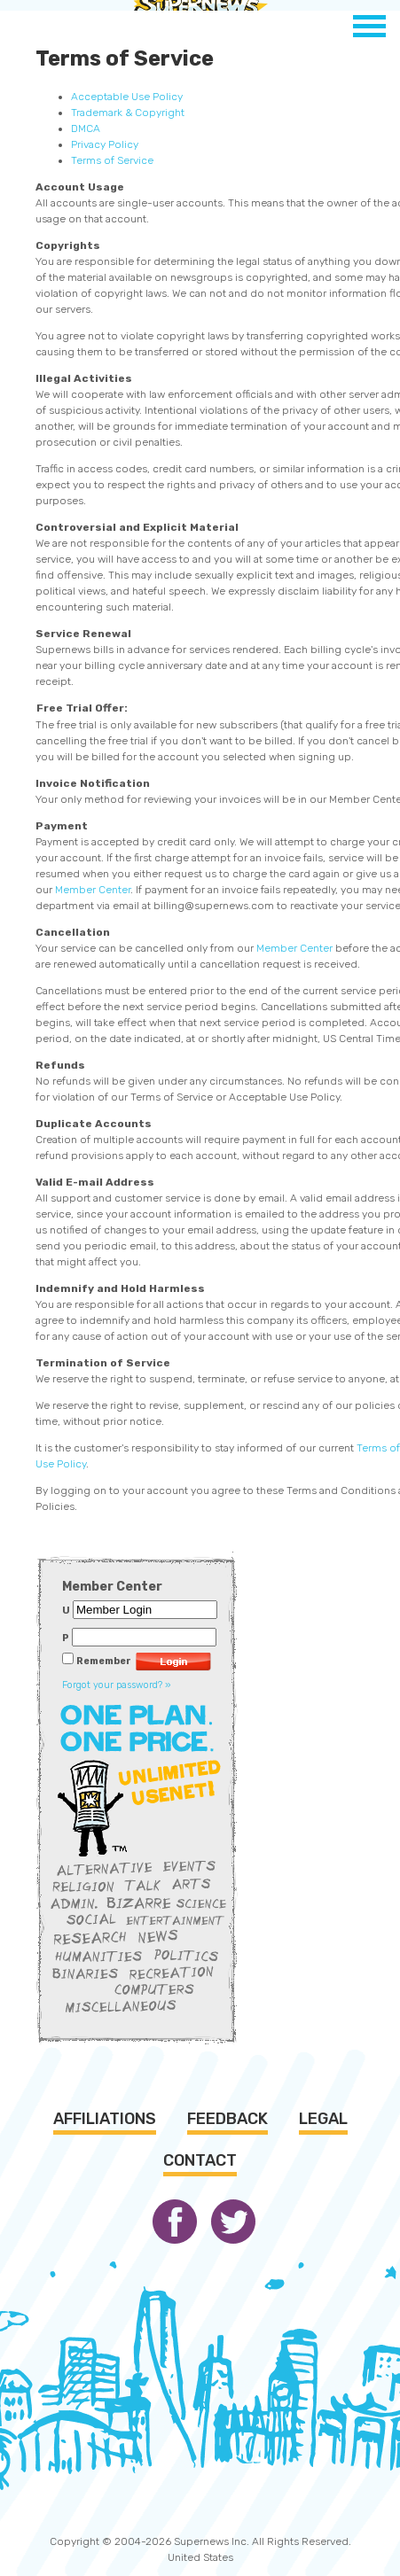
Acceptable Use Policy (127, 96)
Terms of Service (112, 160)
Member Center (92, 889)
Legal (323, 2119)
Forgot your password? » (116, 1685)
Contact (200, 2160)
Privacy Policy (104, 144)
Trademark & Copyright (127, 112)
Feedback (227, 2119)
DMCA (85, 128)
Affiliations (104, 2119)
